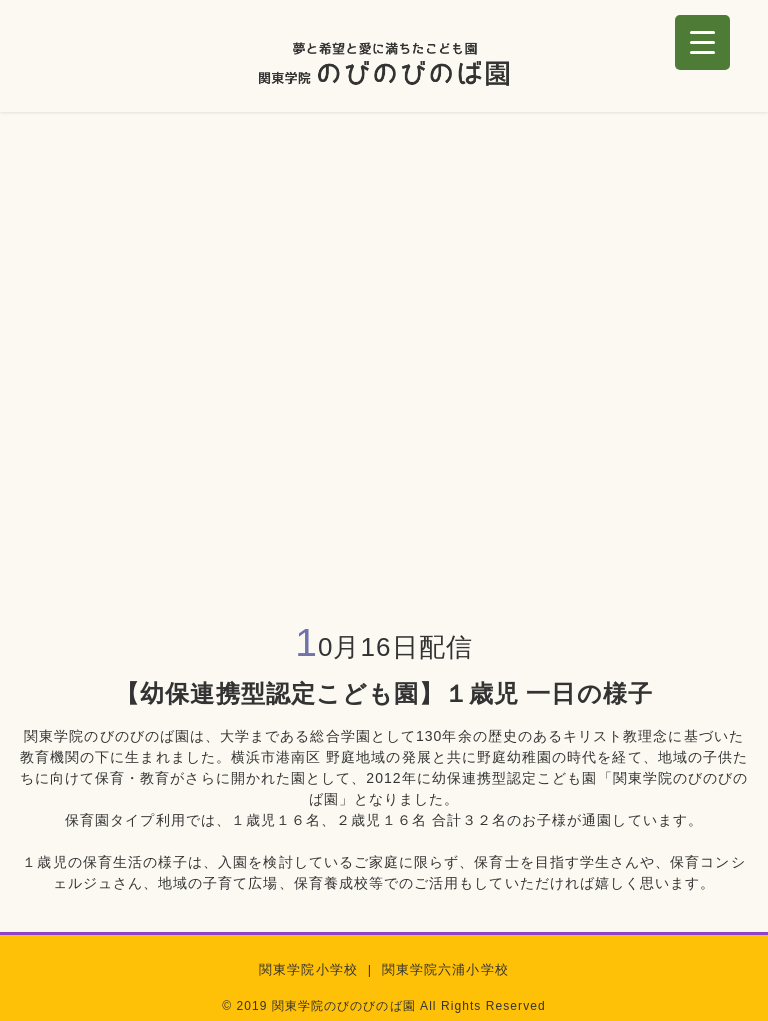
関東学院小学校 (308, 970)
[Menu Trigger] (702, 42)
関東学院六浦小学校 (445, 970)
